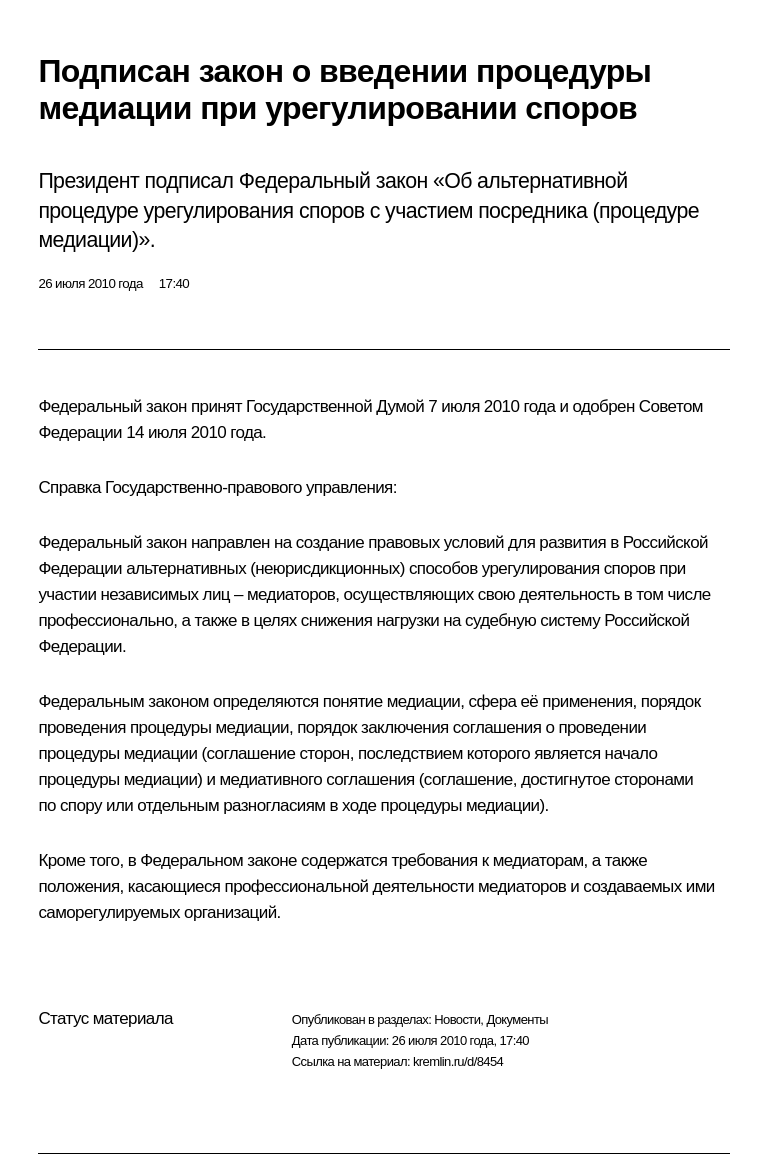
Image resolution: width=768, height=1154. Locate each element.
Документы (517, 1019)
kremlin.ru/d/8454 (458, 1061)
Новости (457, 1019)
